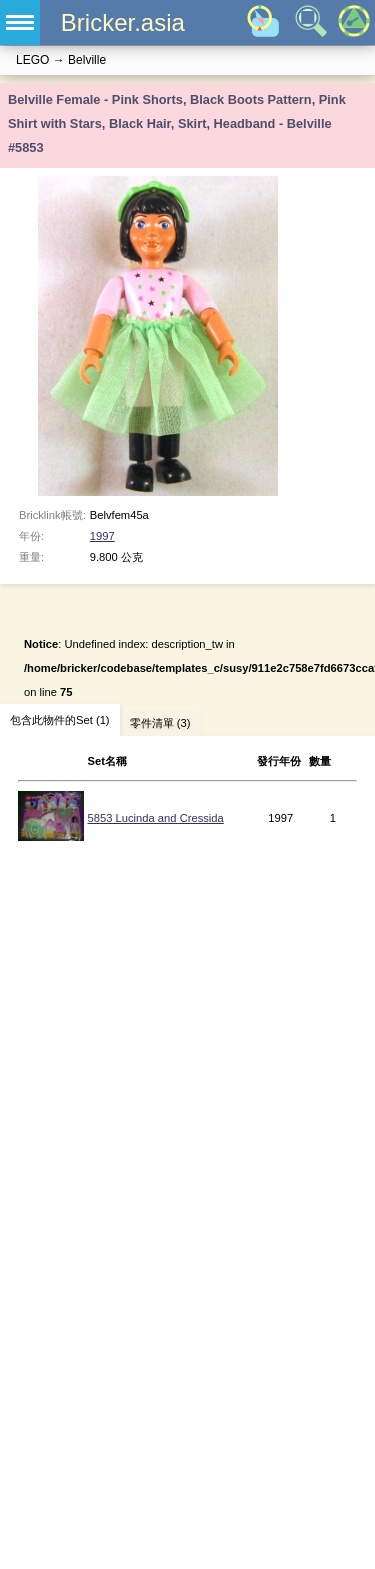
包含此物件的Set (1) (60, 720)
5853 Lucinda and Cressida (156, 818)
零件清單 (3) (160, 723)
